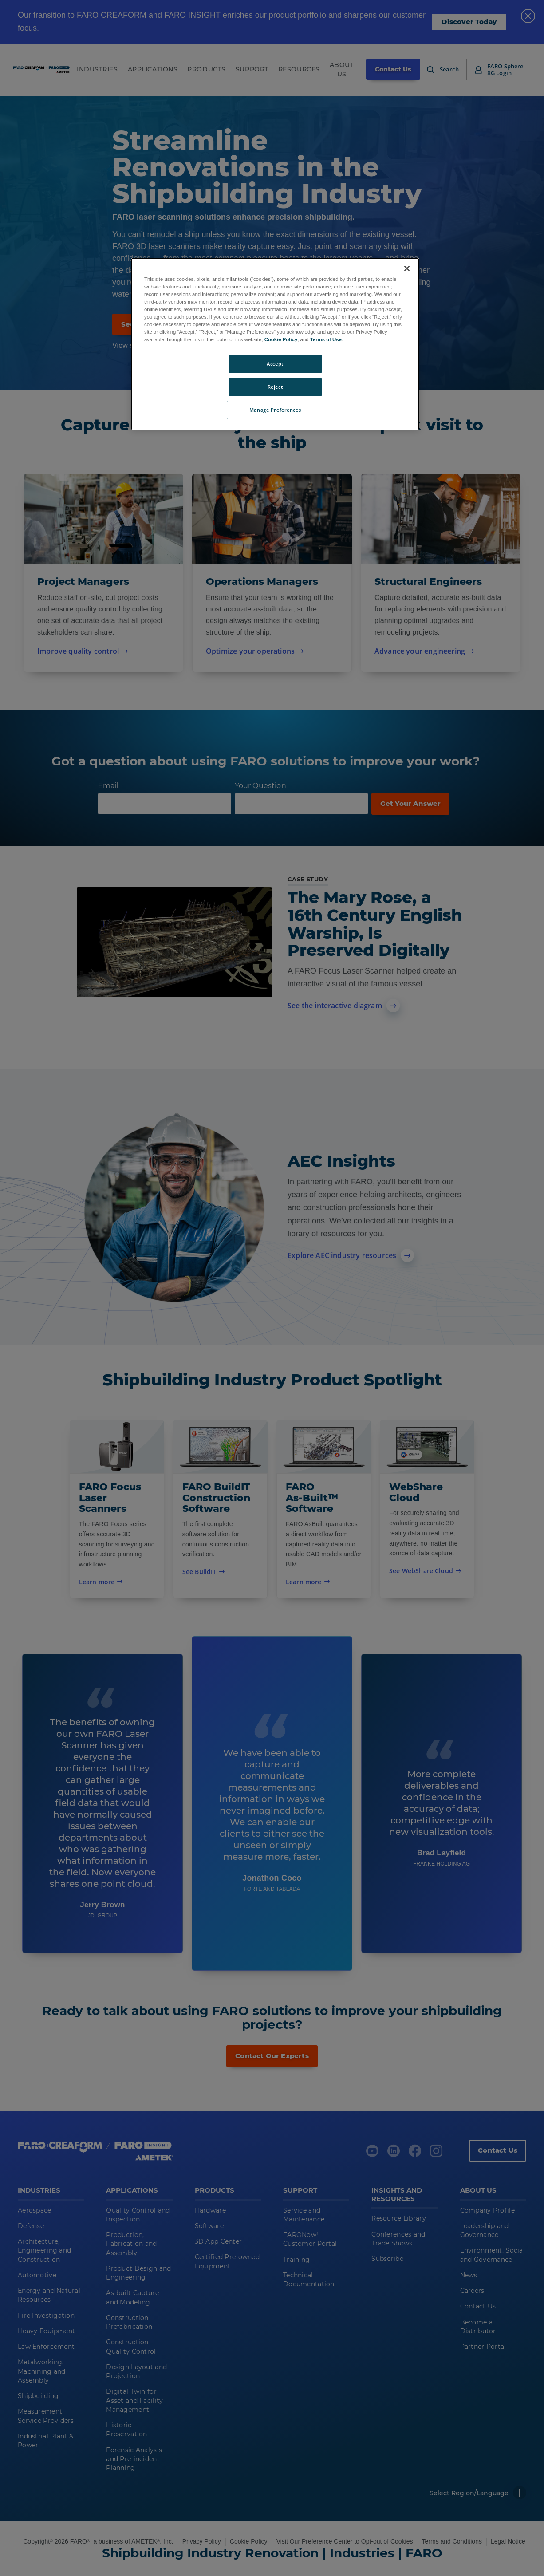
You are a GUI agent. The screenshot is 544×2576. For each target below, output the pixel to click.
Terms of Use (326, 339)
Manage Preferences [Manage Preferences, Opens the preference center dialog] (275, 409)
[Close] (407, 268)
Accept (275, 363)
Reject (275, 386)
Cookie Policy (281, 339)
